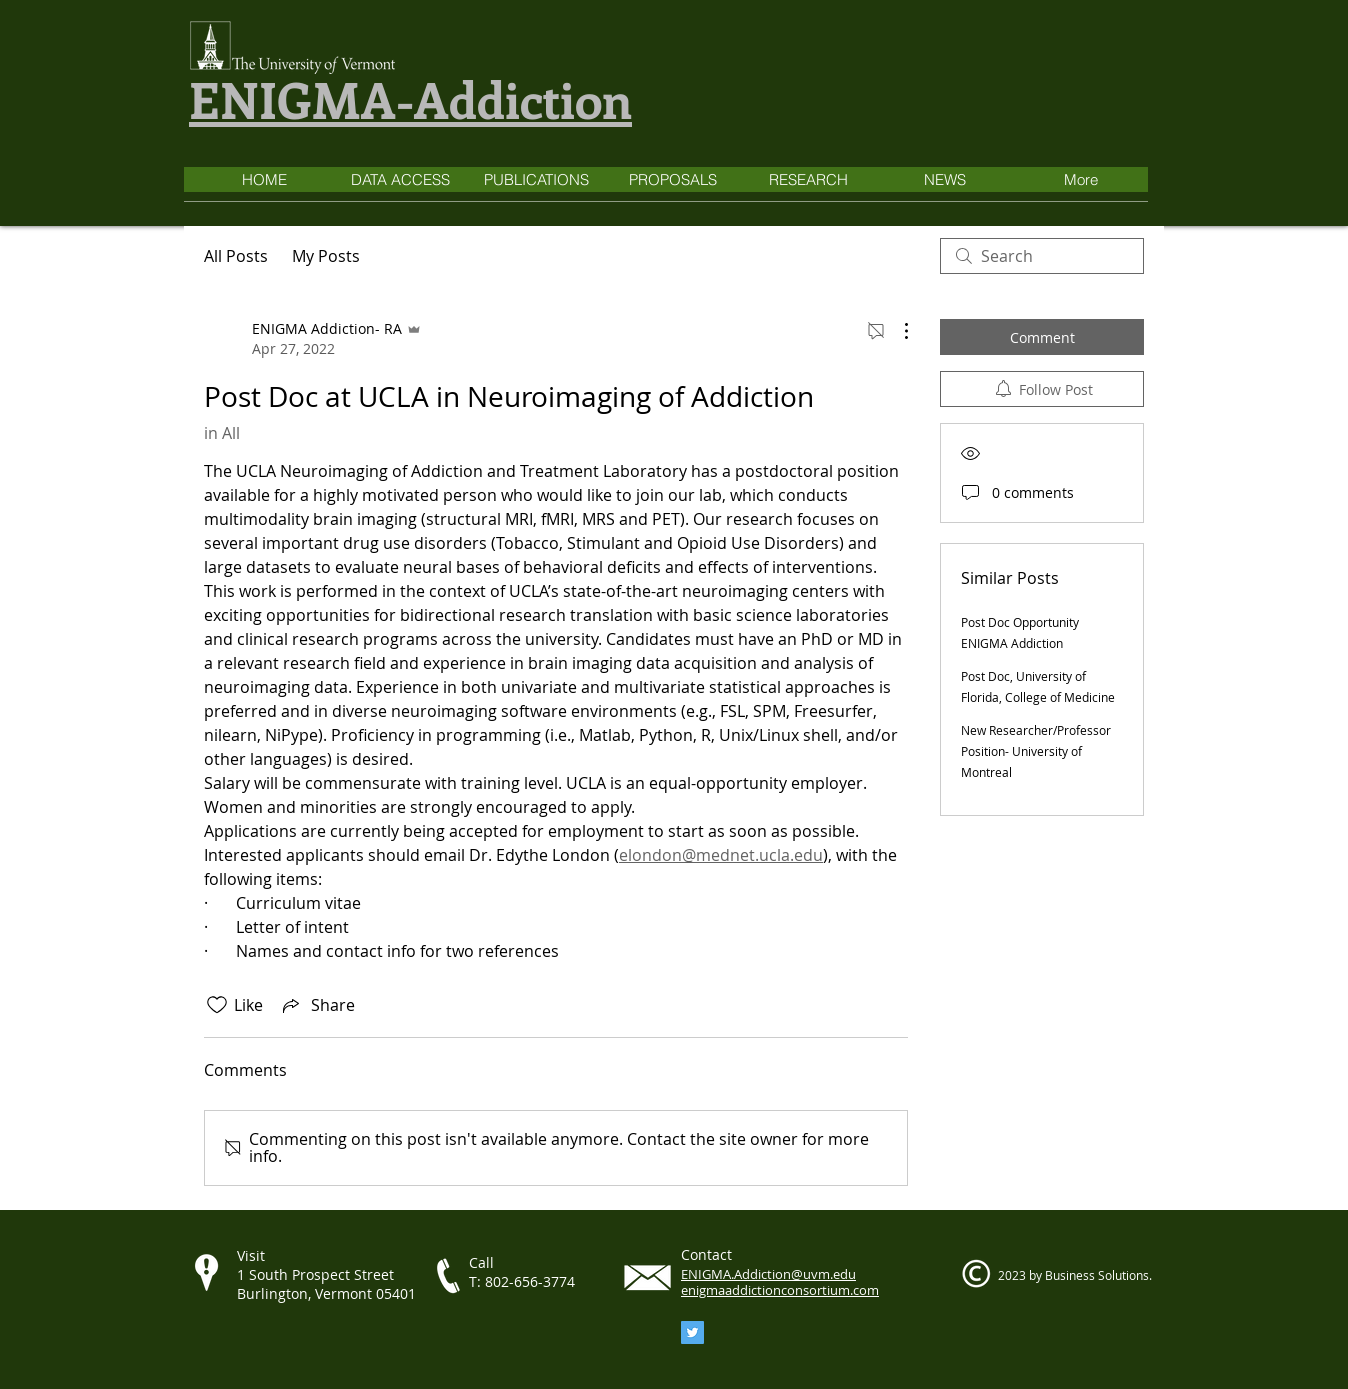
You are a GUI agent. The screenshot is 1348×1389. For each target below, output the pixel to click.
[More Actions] (896, 331)
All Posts (236, 256)
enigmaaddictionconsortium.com (780, 1290)
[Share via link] (317, 1005)
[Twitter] (692, 1332)
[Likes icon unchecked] (217, 1005)
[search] (1042, 256)
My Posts (326, 256)
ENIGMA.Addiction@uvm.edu (768, 1274)
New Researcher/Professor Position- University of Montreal (1036, 751)
